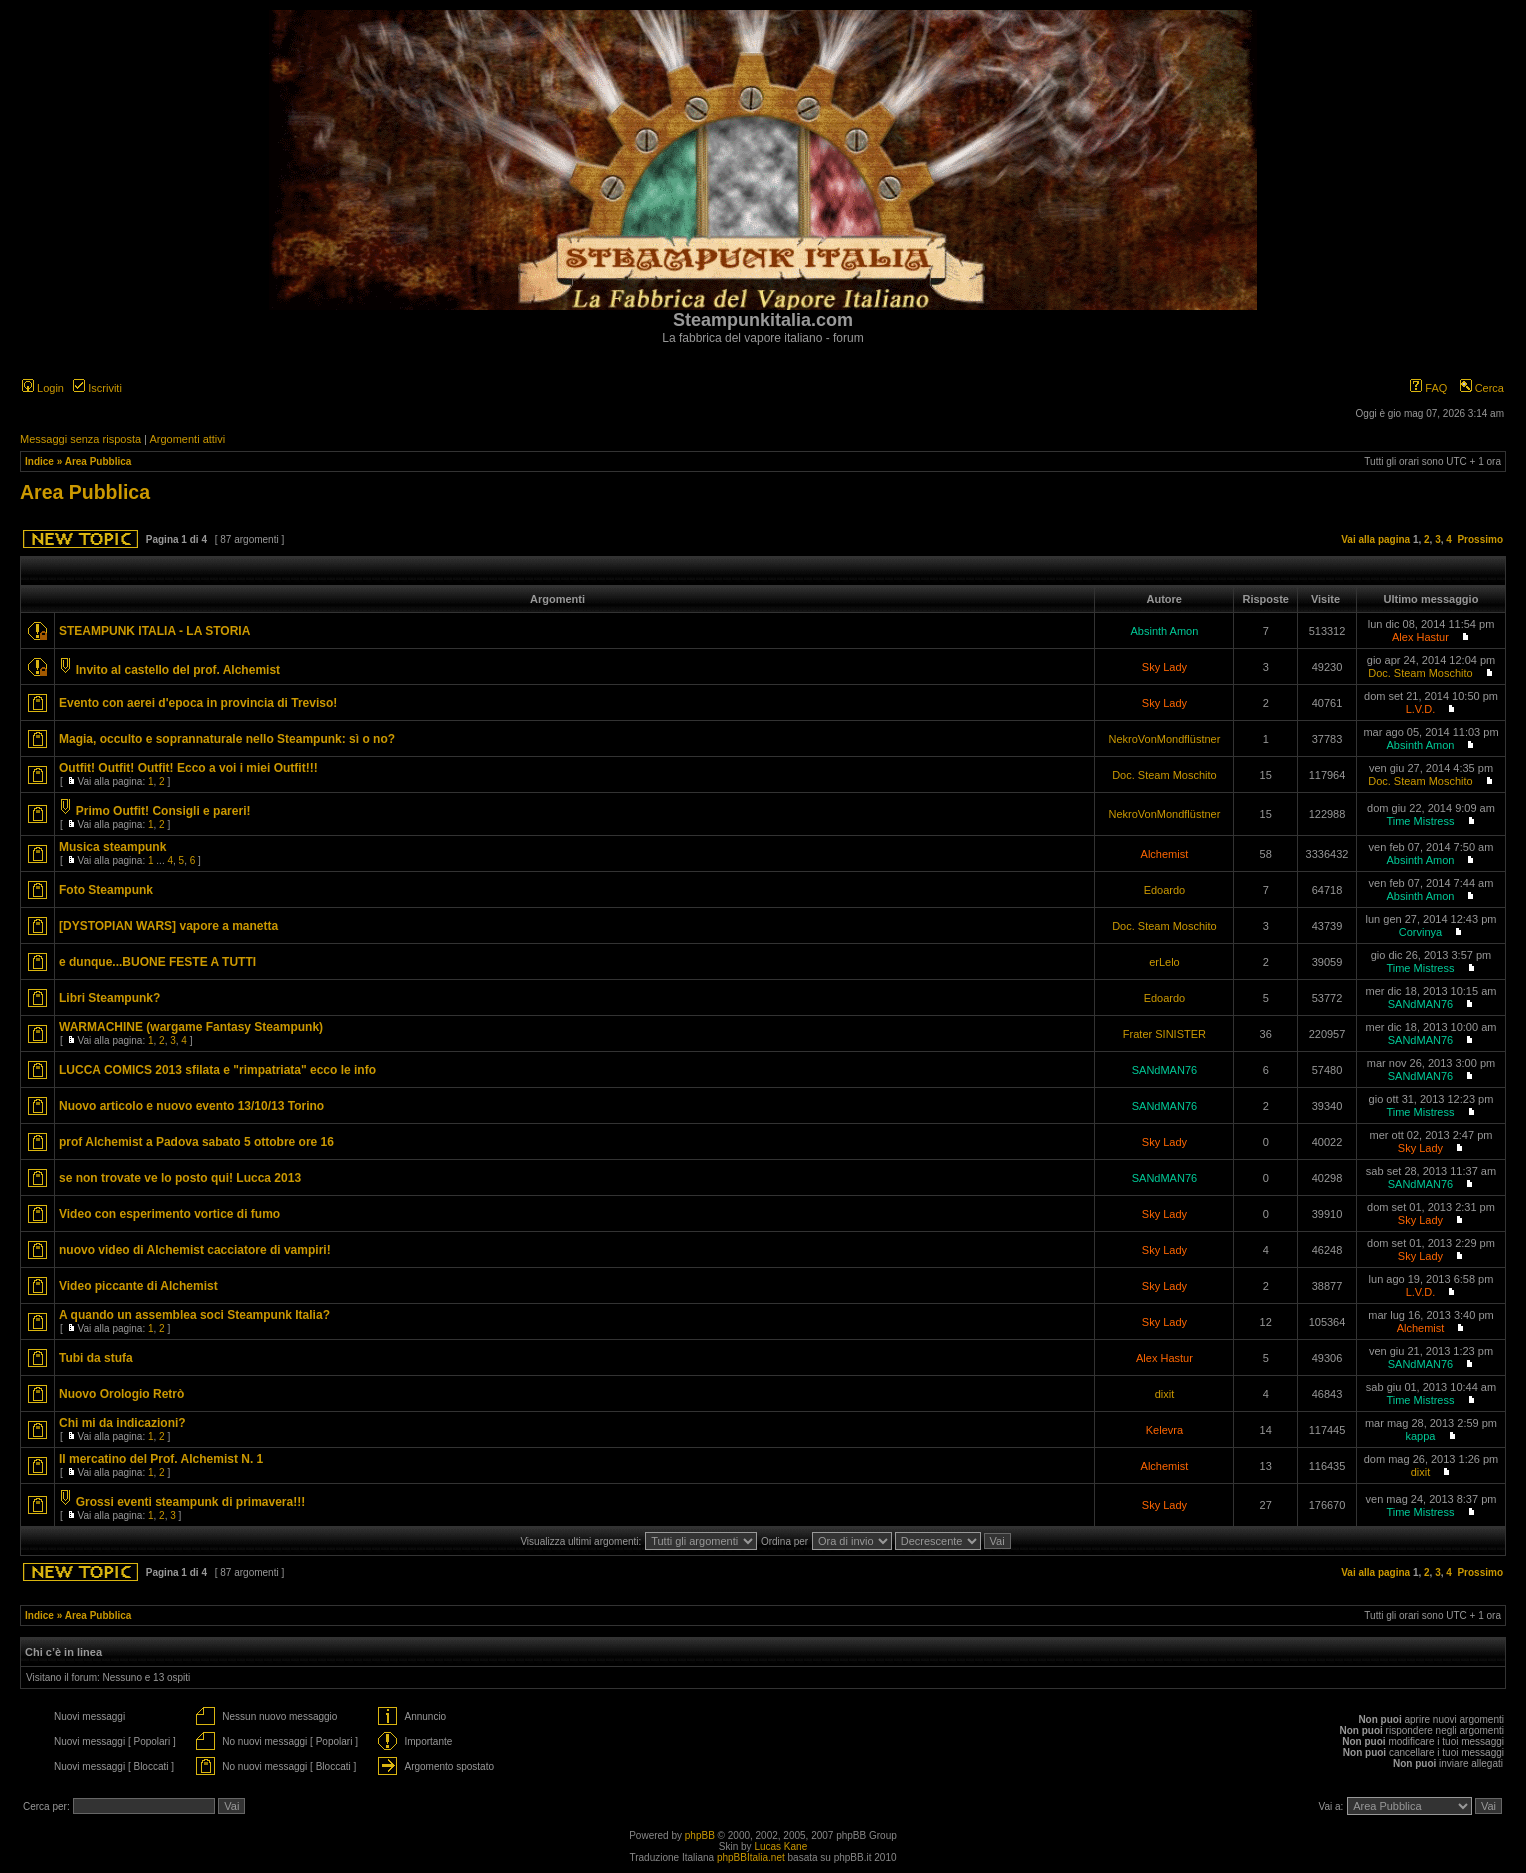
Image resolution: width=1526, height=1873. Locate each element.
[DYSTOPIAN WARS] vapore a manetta (168, 926)
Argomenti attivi (187, 439)
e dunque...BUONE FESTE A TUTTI (157, 962)
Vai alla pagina (1375, 539)
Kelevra (1164, 1430)
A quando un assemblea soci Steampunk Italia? (194, 1315)
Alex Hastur (1420, 637)
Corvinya (1420, 932)
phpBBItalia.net (751, 1857)
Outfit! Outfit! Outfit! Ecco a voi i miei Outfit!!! (188, 768)
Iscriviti (97, 388)
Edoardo (1165, 890)
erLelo (1164, 962)
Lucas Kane (780, 1846)
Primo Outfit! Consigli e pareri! (163, 811)
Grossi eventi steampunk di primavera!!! (190, 1502)
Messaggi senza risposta (80, 439)
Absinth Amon (1164, 631)
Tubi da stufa (96, 1358)
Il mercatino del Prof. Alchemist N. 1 (161, 1459)
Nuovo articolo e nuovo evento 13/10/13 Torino (191, 1106)
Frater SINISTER (1164, 1034)
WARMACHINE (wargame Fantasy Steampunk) (191, 1027)
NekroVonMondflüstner (1164, 739)
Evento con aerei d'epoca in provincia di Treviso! (198, 703)
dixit (1165, 1394)
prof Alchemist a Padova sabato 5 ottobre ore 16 (196, 1142)
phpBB (700, 1835)
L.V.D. (1421, 709)
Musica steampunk (112, 847)
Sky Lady (1164, 667)
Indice (39, 461)
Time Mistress (1420, 821)
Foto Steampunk (106, 890)
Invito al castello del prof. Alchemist (178, 670)
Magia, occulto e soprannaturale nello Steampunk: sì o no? (227, 739)
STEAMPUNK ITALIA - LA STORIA (154, 631)
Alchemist (1165, 854)
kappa (1420, 1436)
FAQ (1428, 388)
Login (43, 388)
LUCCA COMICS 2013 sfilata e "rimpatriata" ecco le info (217, 1070)
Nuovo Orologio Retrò (121, 1394)
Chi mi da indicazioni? (122, 1423)
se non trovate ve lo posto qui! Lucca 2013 (180, 1178)
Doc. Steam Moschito (1420, 673)
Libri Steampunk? (109, 998)
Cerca (1482, 388)
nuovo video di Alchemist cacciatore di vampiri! (195, 1250)
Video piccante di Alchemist (138, 1286)
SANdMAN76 (1420, 1004)
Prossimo (1480, 539)
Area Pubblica (98, 461)
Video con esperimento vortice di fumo (169, 1214)
